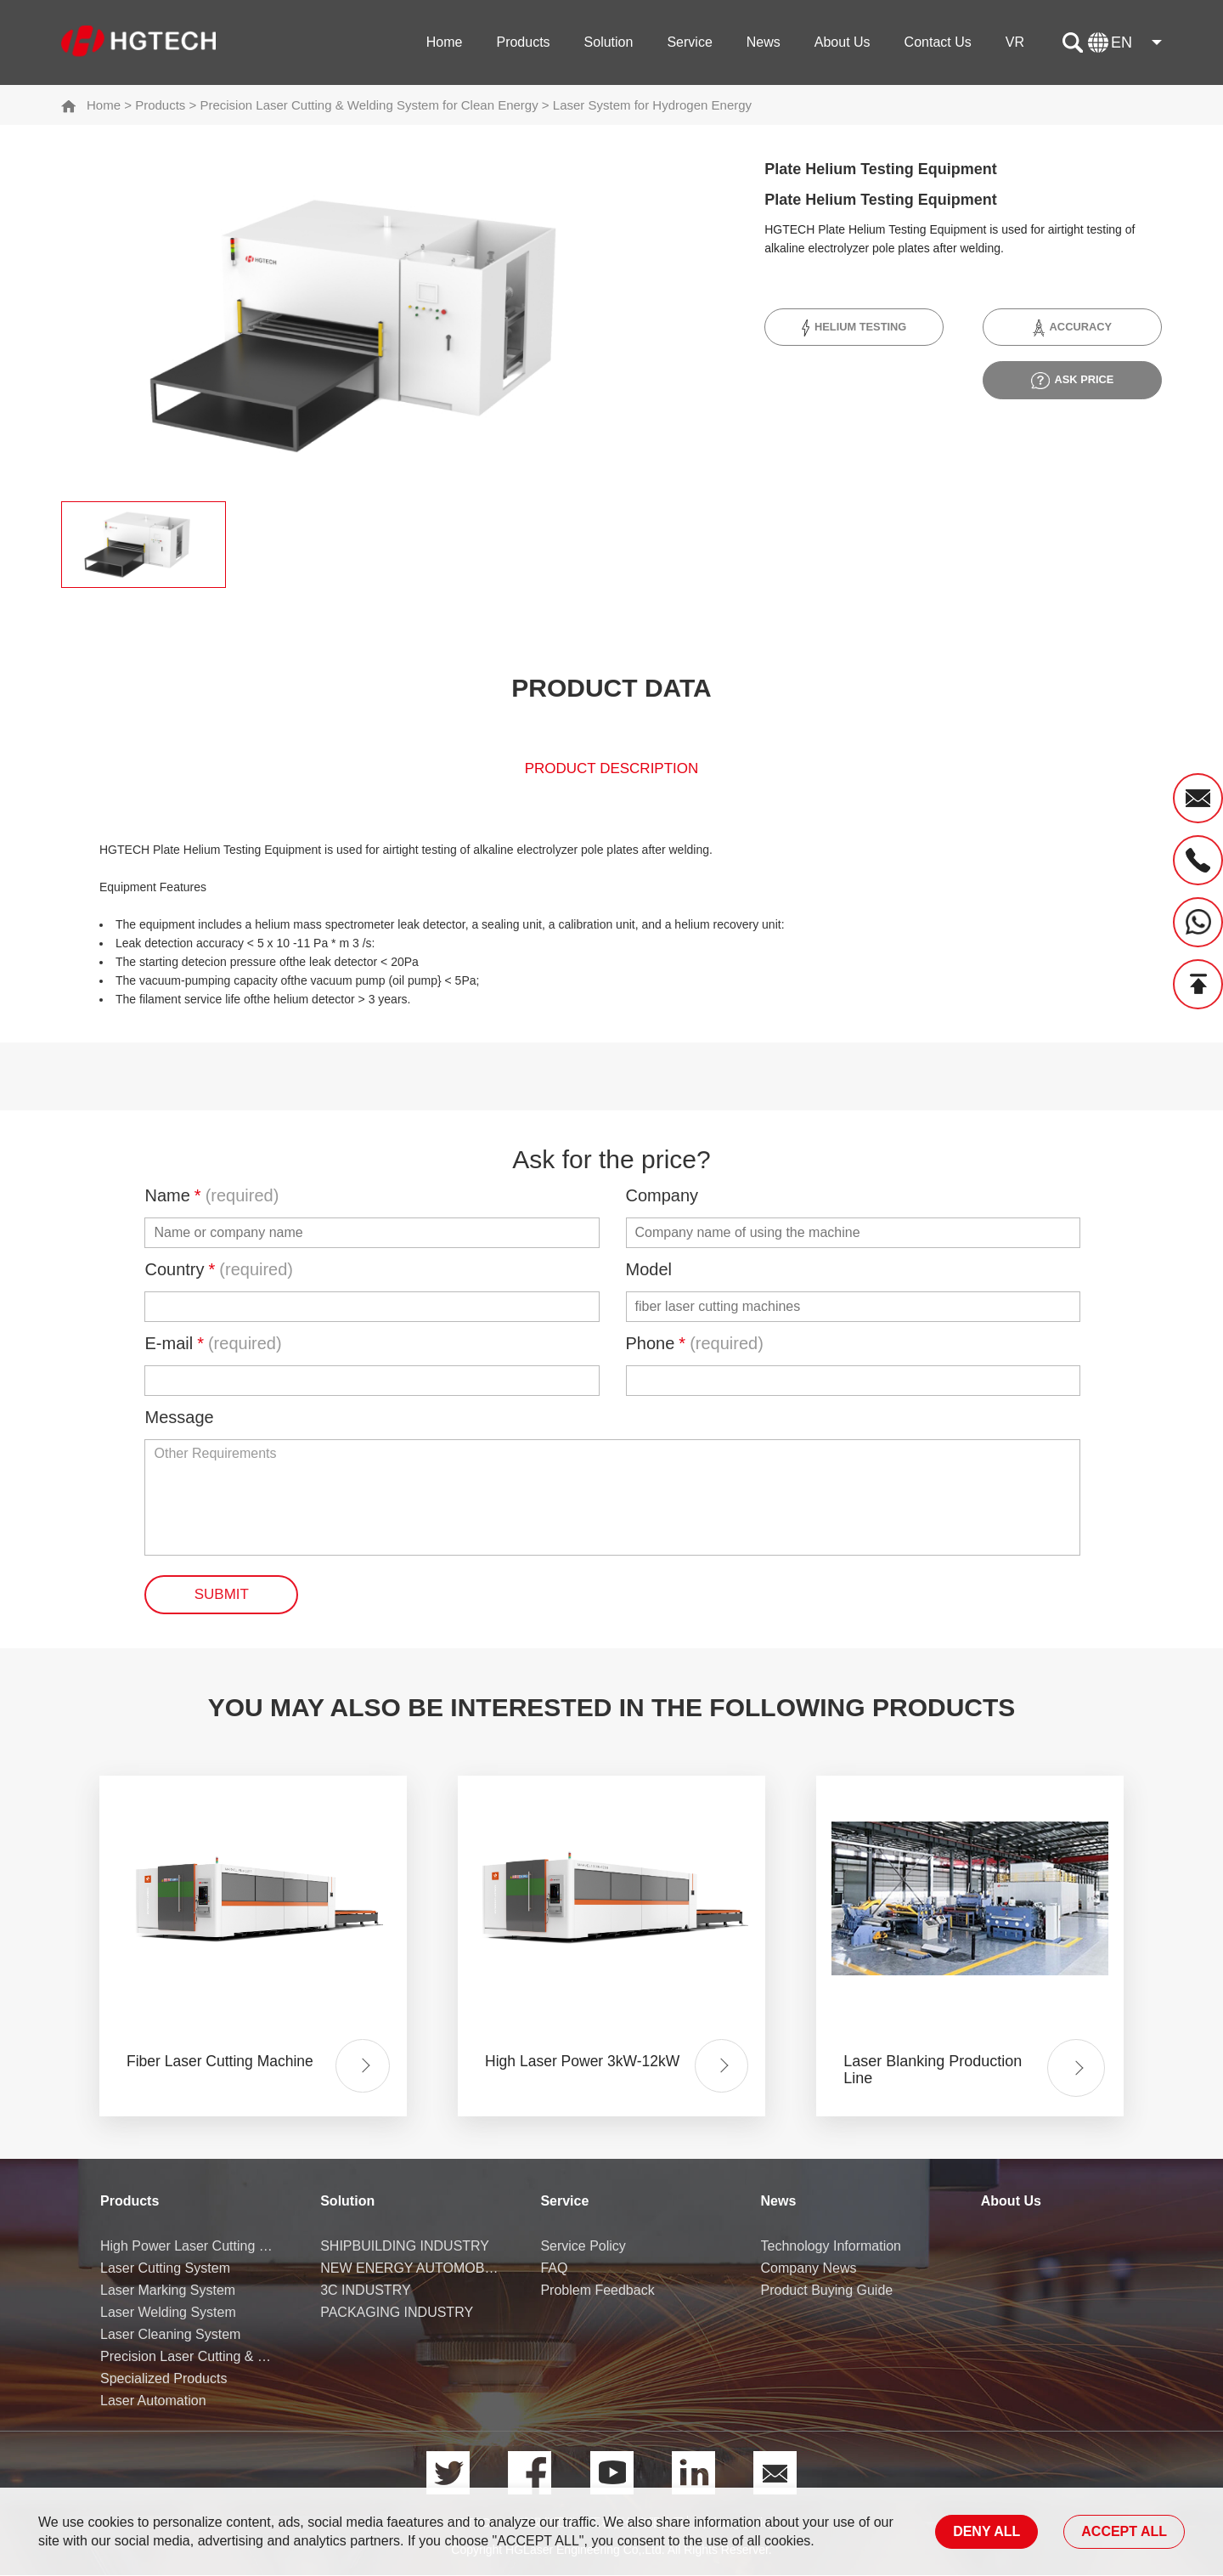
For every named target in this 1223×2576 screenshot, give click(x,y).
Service (689, 42)
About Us (842, 42)
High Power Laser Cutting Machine (190, 2247)
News (764, 42)
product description (612, 772)
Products (523, 42)
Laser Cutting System (165, 2269)
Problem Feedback (597, 2291)
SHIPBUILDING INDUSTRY (404, 2247)
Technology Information (831, 2247)
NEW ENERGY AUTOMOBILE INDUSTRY (410, 2269)
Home (444, 42)
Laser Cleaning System (170, 2335)
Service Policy (582, 2247)
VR (1015, 42)
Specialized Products (163, 2379)
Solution (609, 42)
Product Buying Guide (827, 2291)
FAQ (553, 2269)
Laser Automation (153, 2401)
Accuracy (1073, 327)
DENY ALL (986, 2531)
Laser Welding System (168, 2313)
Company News (809, 2269)
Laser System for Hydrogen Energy (652, 105)
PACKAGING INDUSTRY (396, 2313)
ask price (1072, 380)
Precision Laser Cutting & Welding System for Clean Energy (369, 105)
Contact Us (938, 42)
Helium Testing (854, 327)
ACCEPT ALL (1124, 2531)
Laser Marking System (167, 2291)
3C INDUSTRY (365, 2291)
